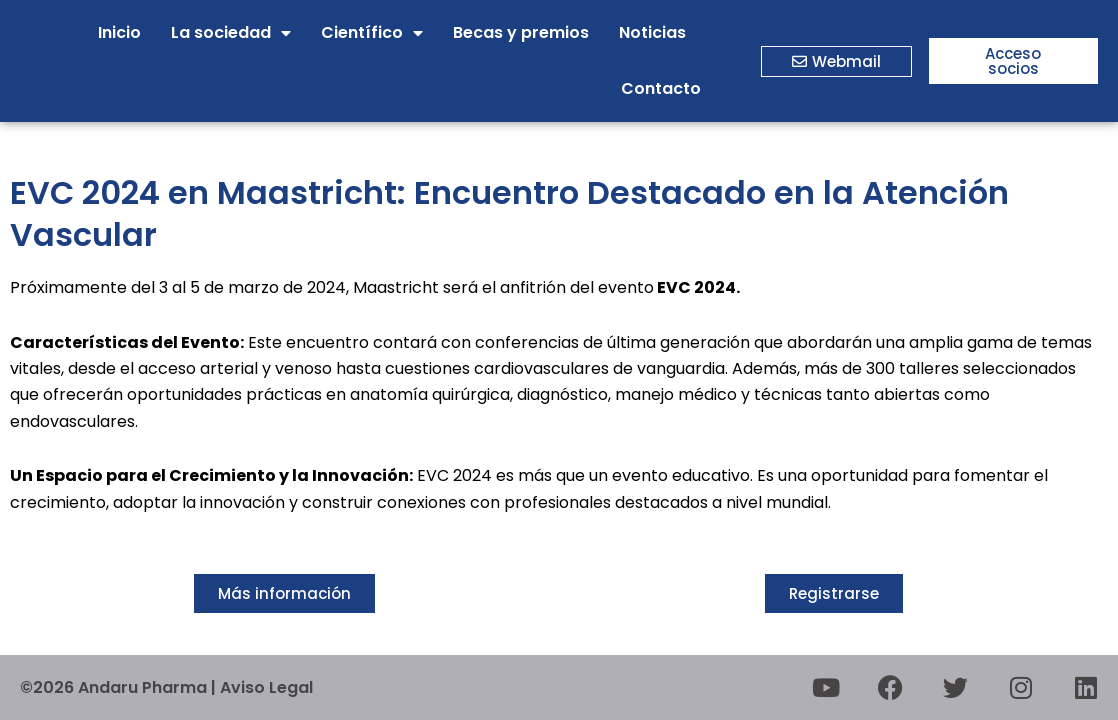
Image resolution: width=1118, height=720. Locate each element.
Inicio (119, 32)
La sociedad (231, 33)
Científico (372, 33)
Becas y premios (521, 32)
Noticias (652, 32)
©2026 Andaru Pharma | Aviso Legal (166, 687)
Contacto (661, 88)
